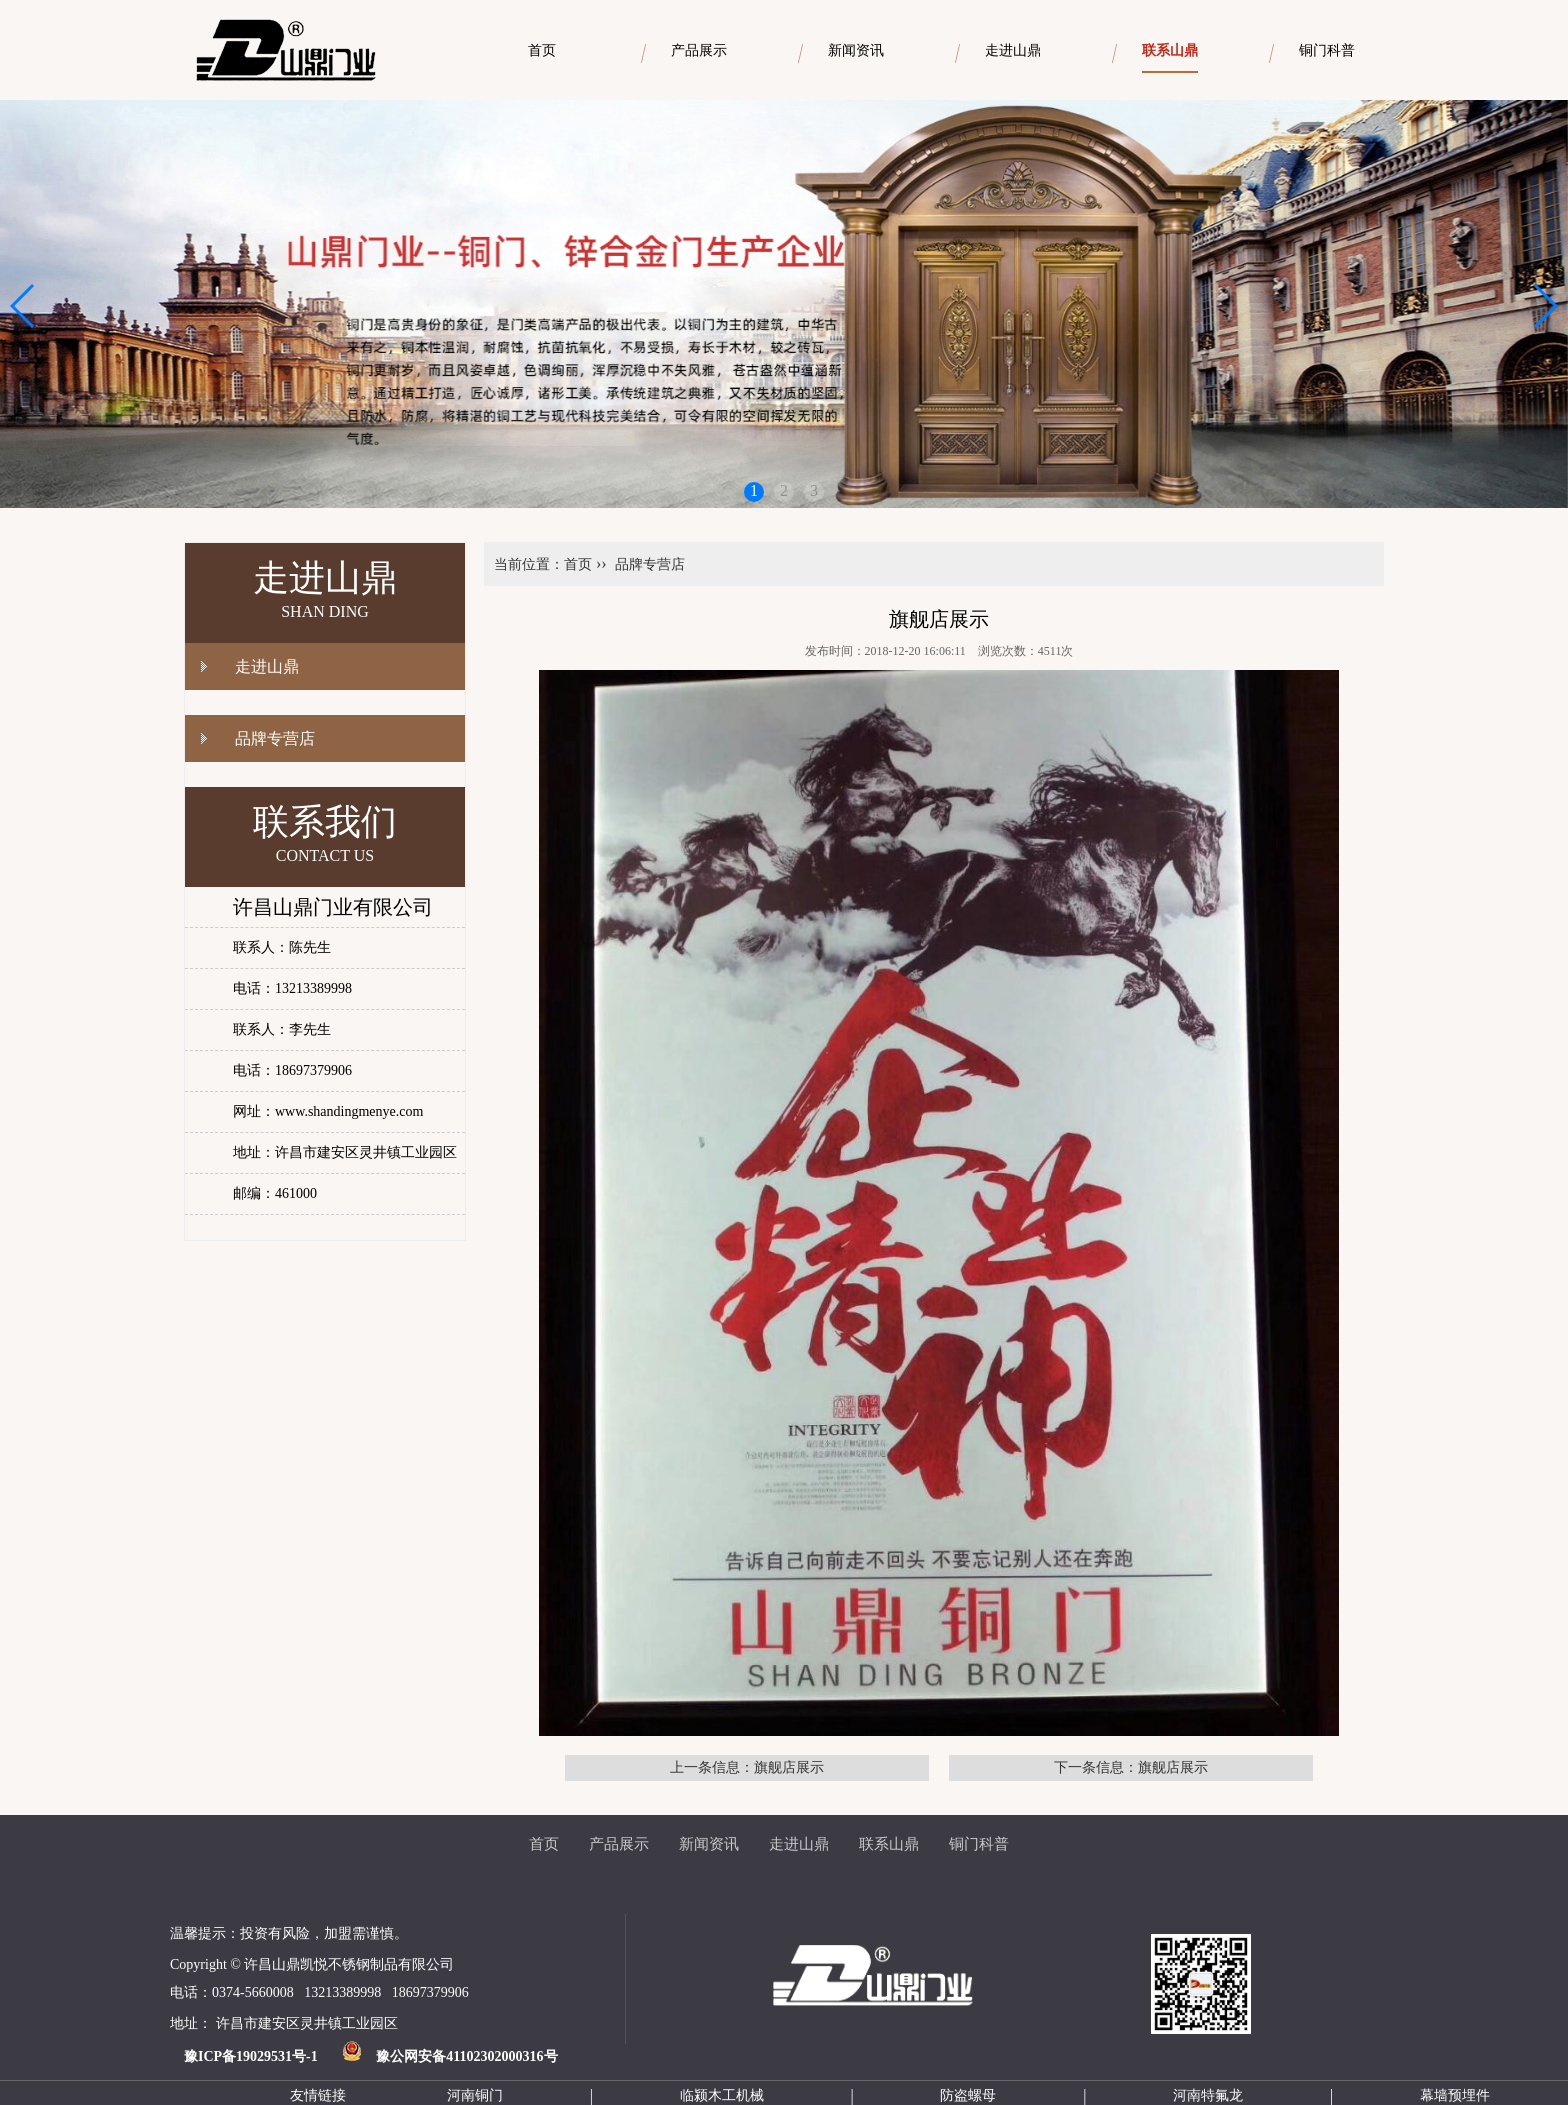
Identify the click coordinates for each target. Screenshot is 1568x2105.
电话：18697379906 (292, 1070)
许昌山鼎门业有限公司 (333, 907)
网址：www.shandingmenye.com (328, 1111)
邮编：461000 (275, 1193)
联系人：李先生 (282, 1029)
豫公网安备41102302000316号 (466, 2056)
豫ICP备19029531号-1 (251, 2056)
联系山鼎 (889, 1844)
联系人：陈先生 (282, 947)
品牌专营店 (275, 738)
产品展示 (619, 1844)
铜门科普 (979, 1844)
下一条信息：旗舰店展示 (1131, 1767)
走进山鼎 (267, 666)
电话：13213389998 (292, 988)
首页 (578, 564)
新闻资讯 (709, 1844)
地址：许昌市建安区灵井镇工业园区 (345, 1152)
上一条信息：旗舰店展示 (747, 1767)
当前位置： (529, 564)
